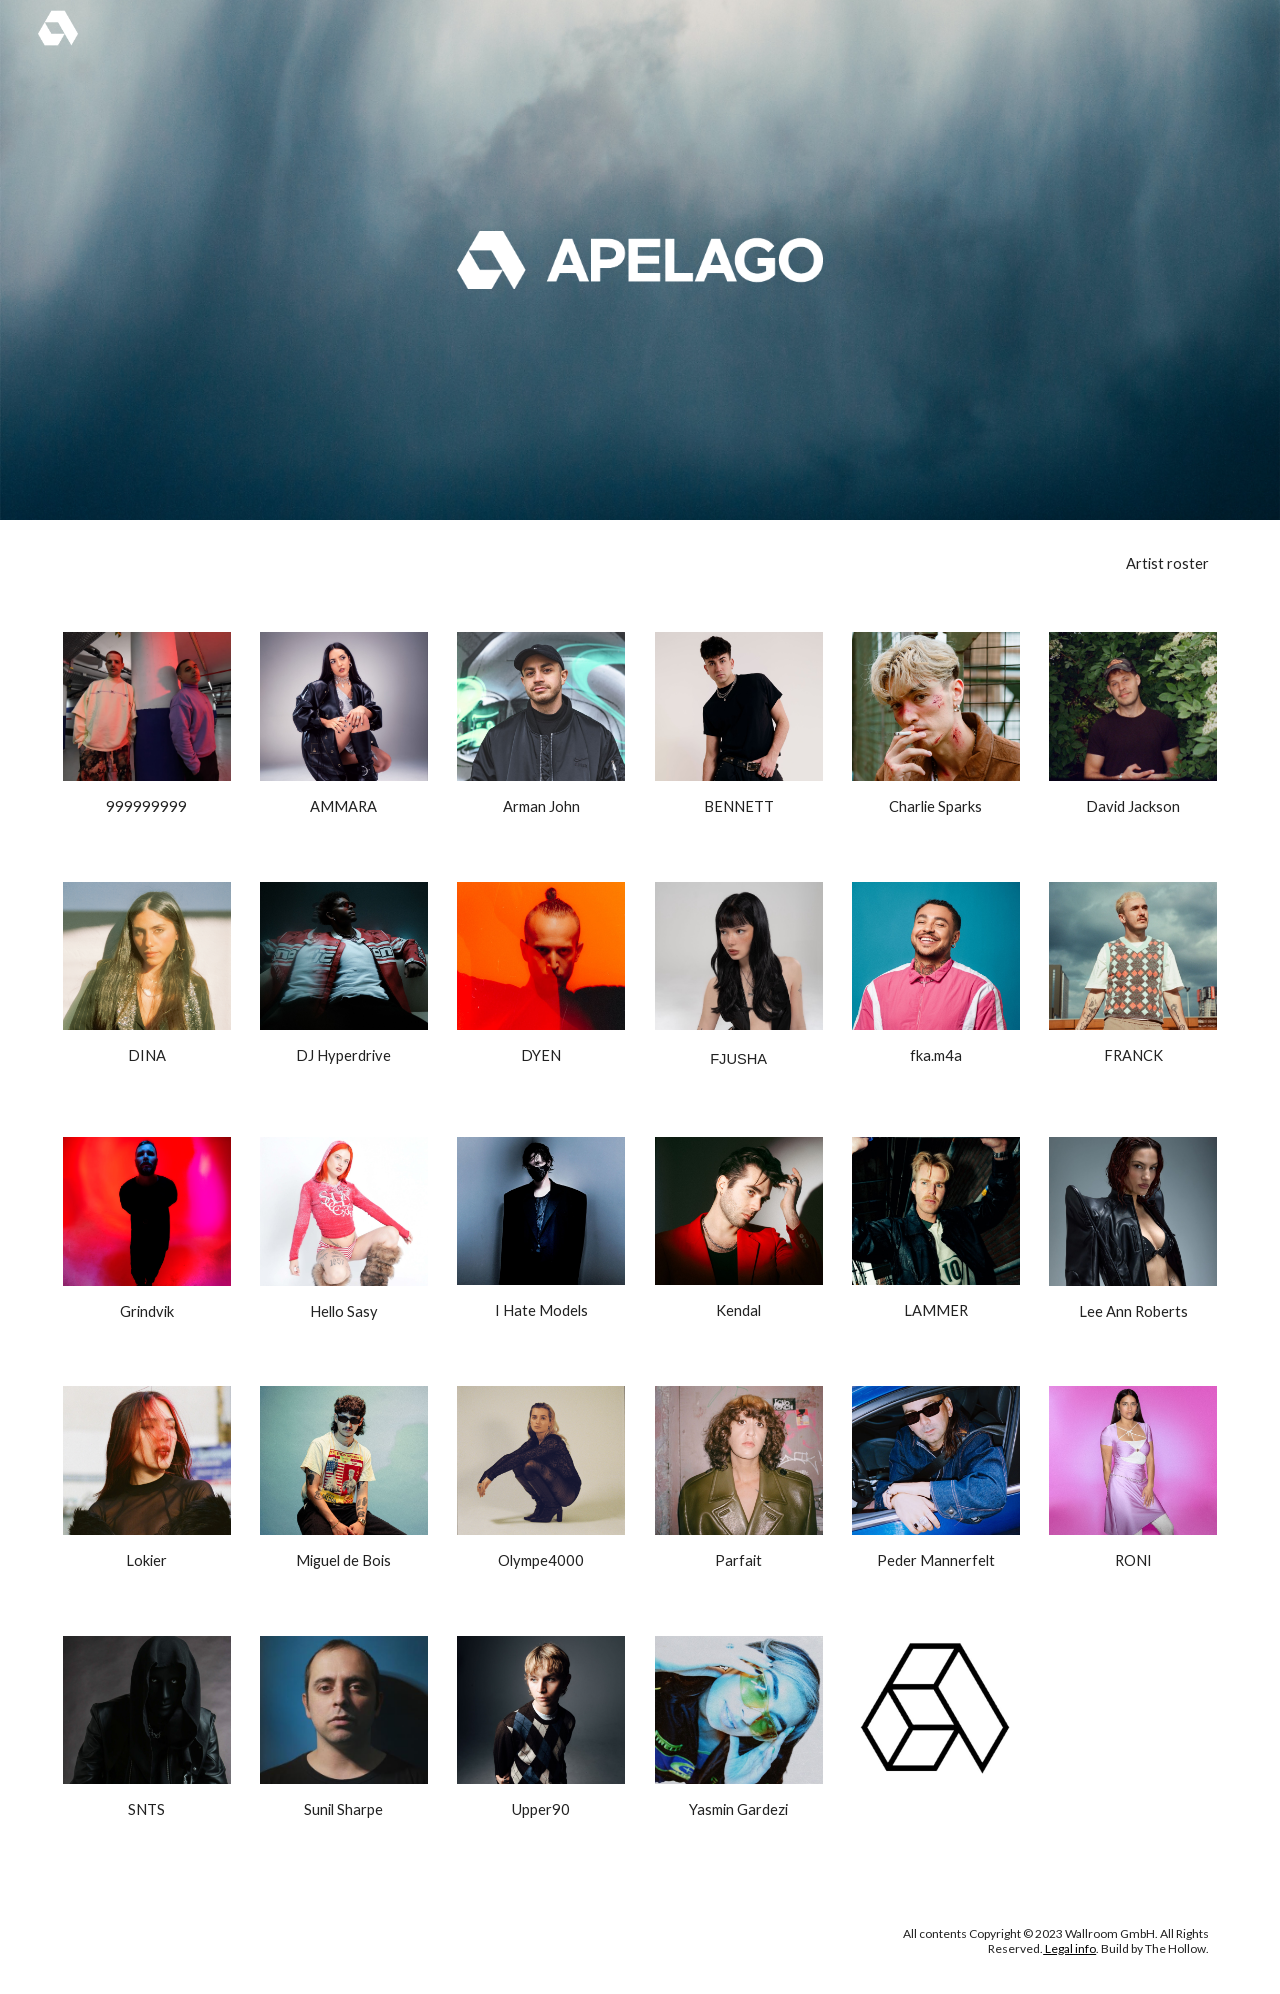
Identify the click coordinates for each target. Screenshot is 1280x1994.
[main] (738, 564)
